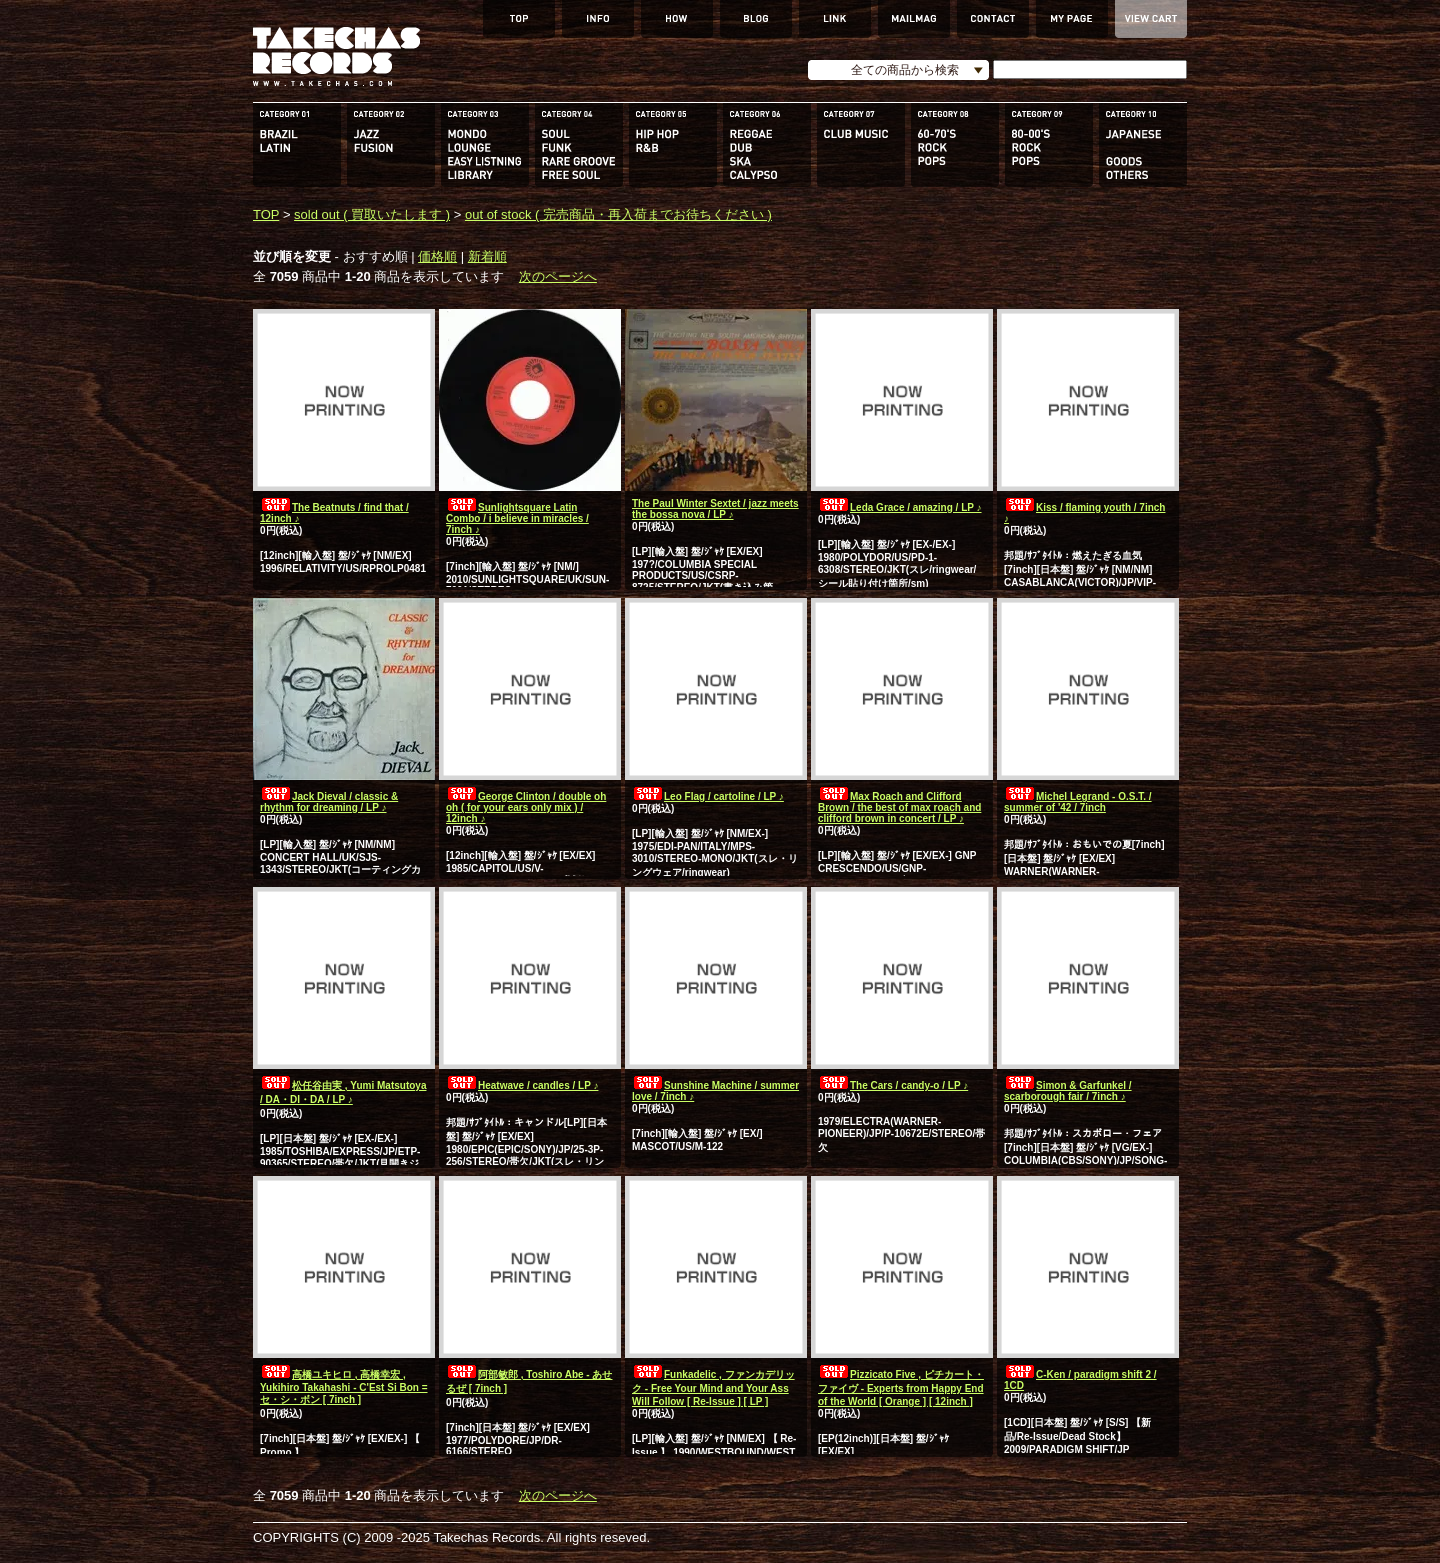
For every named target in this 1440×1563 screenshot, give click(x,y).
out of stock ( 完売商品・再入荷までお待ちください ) (618, 214)
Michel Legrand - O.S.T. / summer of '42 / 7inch (1078, 802)
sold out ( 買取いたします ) (372, 214)
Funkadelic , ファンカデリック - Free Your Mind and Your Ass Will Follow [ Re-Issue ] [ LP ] (713, 1388)
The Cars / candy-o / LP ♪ (893, 1085)
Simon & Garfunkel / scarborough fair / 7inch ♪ (1068, 1091)
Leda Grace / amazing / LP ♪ (900, 507)
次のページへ (558, 276)
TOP (266, 214)
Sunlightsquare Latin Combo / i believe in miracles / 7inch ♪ (517, 518)
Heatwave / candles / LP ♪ (522, 1085)
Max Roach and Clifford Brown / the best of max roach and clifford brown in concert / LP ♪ (899, 807)
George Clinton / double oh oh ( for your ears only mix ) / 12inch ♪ (526, 807)
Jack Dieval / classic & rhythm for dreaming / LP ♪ (329, 802)
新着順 (487, 256)
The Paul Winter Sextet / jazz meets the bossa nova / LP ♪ (715, 509)
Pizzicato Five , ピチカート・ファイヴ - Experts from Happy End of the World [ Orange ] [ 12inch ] (901, 1388)
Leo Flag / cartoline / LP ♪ (708, 796)
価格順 (437, 256)
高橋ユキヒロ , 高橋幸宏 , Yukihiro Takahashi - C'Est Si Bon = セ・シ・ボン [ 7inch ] (344, 1387)
